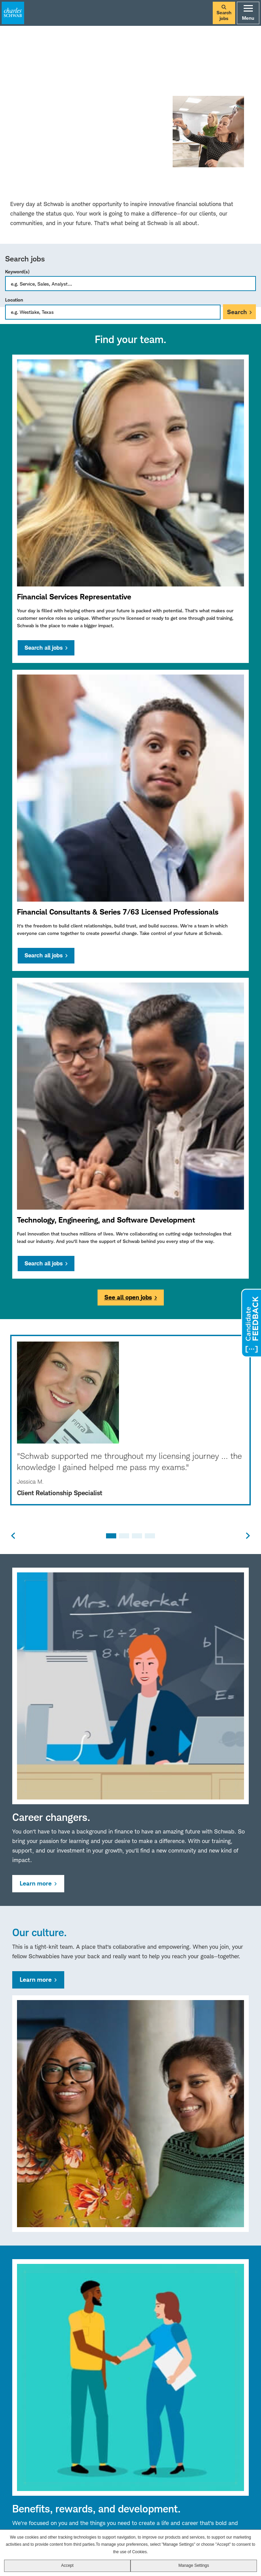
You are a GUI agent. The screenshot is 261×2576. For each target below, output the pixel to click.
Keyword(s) (17, 271)
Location (14, 300)
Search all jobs (43, 647)
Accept (67, 2565)
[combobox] (113, 312)
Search (237, 311)
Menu (248, 13)
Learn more (36, 1883)
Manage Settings (193, 2565)
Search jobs (224, 13)
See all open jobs (128, 1297)
